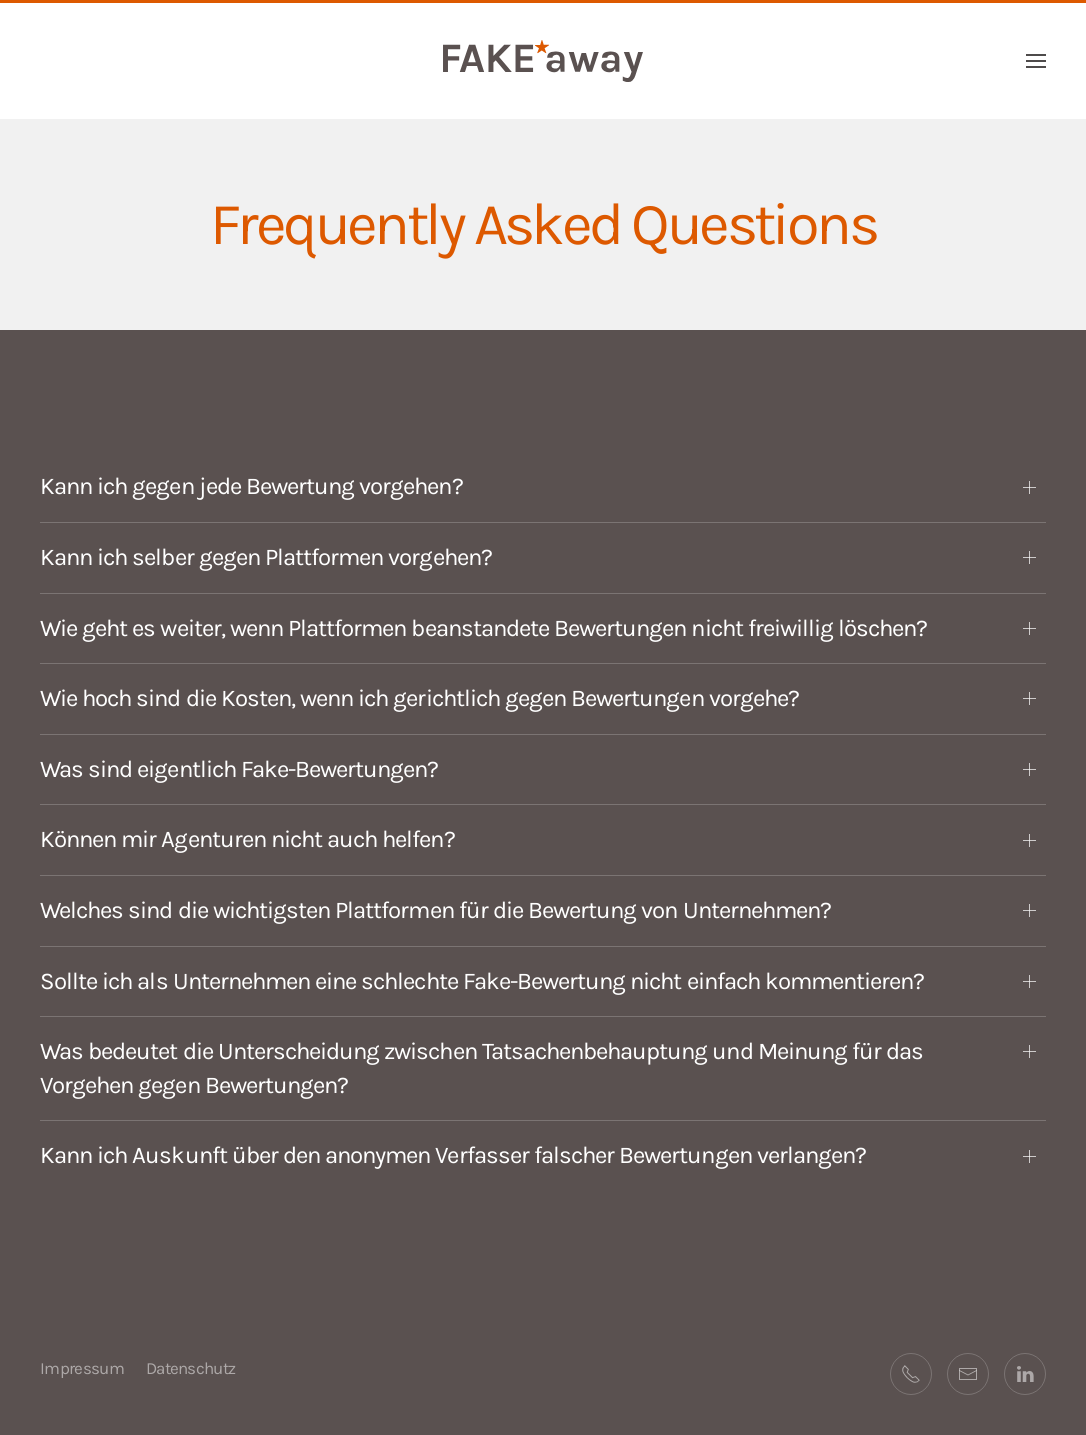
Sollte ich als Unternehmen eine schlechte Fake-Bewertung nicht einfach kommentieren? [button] (482, 981)
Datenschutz (191, 1368)
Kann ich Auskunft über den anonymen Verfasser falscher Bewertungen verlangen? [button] (453, 1155)
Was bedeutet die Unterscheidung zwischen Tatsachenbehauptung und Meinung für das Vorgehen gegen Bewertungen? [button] (481, 1068)
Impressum (82, 1368)
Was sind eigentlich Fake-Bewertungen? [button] (239, 769)
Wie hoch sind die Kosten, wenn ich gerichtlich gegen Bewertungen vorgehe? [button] (419, 698)
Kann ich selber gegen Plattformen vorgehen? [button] (266, 557)
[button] (1036, 61)
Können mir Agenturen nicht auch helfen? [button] (247, 839)
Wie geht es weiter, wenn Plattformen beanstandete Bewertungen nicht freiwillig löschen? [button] (483, 628)
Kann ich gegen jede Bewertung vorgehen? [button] (251, 486)
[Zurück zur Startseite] (543, 61)
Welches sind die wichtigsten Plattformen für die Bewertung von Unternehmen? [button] (435, 910)
